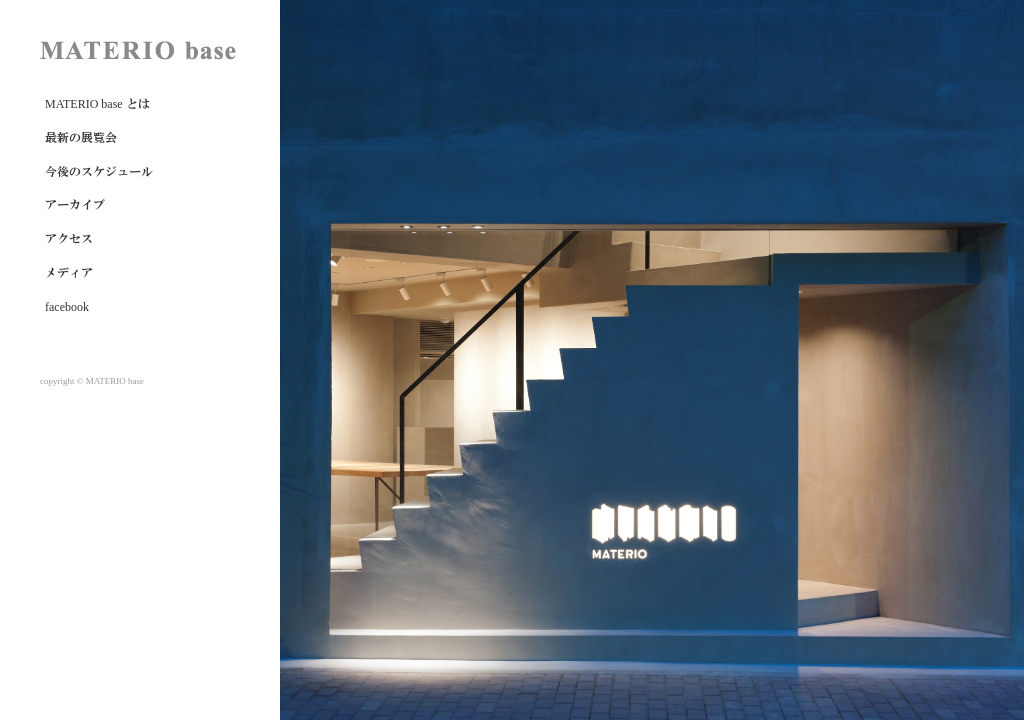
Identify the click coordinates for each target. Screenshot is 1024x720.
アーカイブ (75, 205)
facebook (67, 307)
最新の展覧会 (81, 138)
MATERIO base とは (97, 104)
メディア (69, 273)
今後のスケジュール (99, 172)
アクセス (69, 239)
